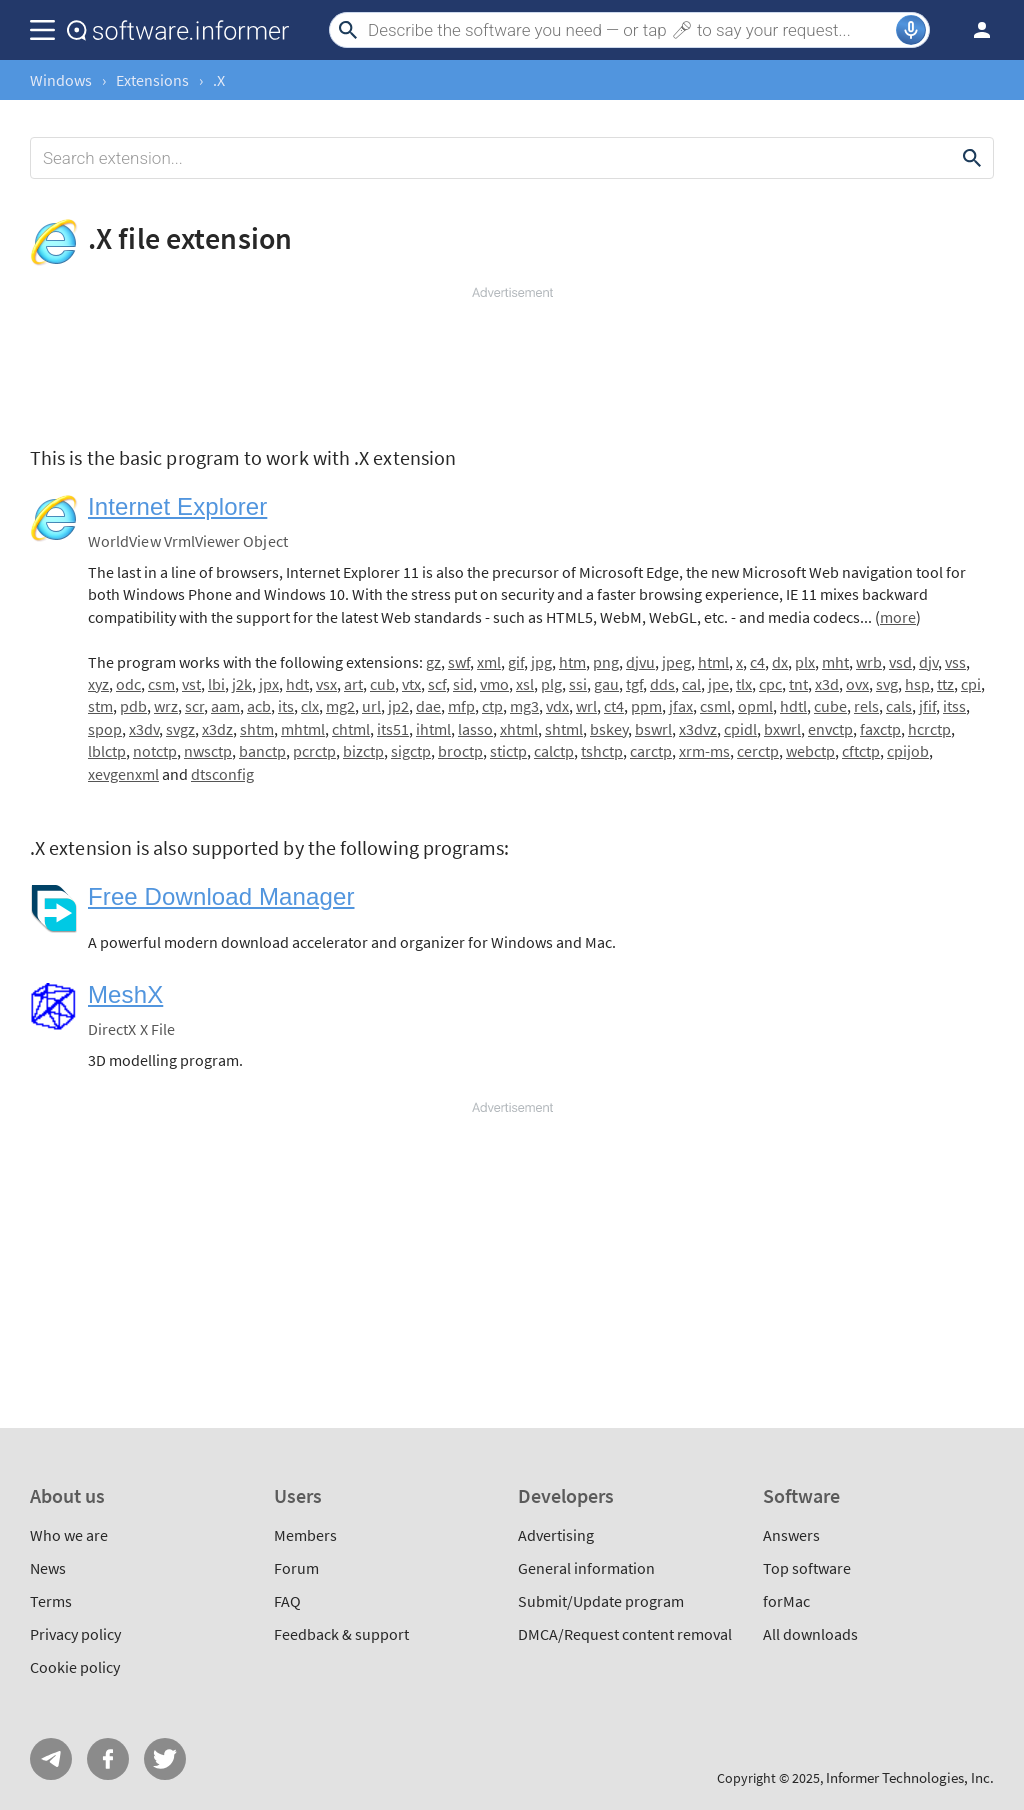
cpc (770, 684)
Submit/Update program (601, 1601)
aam (225, 706)
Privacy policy (75, 1634)
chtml (351, 729)
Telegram (51, 1759)
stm (100, 706)
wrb (869, 662)
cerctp (758, 751)
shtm (257, 729)
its (286, 706)
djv (928, 662)
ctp (492, 706)
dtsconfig (222, 774)
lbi (216, 684)
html (713, 662)
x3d (827, 684)
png (606, 662)
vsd (900, 662)
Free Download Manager (221, 896)
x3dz (217, 729)
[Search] (629, 30)
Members (305, 1535)
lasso (475, 729)
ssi (578, 684)
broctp (460, 751)
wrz (166, 706)
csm (161, 684)
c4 (757, 662)
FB (108, 1759)
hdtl (793, 706)
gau (606, 684)
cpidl (740, 729)
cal (691, 684)
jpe (718, 684)
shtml (564, 729)
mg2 (340, 706)
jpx (269, 684)
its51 (393, 729)
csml (715, 706)
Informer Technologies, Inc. (910, 1777)
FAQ (287, 1601)
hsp (917, 684)
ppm (646, 706)
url (371, 706)
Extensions (152, 80)
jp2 (398, 706)
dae (428, 706)
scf (437, 684)
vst (191, 684)
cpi (971, 684)
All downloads (810, 1634)
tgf (634, 684)
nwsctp (208, 751)
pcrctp (314, 751)
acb (259, 706)
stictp (508, 751)
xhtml (519, 729)
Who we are (69, 1535)
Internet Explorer (177, 506)
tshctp (602, 751)
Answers (791, 1535)
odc (128, 684)
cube (830, 706)
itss (954, 706)
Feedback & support (341, 1634)
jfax (681, 706)
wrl (586, 706)
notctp (155, 751)
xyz (98, 684)
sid (463, 684)
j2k (242, 684)
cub (382, 684)
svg (887, 684)
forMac (786, 1601)
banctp (262, 751)
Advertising (556, 1535)
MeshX (125, 994)
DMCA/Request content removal (625, 1634)
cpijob (908, 751)
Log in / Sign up (973, 30)
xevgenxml (123, 774)
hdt (297, 684)
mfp (461, 706)
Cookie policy (75, 1667)
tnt (798, 684)
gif (516, 662)
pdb (133, 706)
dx (780, 662)
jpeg (676, 662)
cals (899, 706)
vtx (411, 684)
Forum (296, 1568)
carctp (651, 751)
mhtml (303, 729)
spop (105, 729)
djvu (640, 662)
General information (586, 1568)
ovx (857, 684)
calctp (554, 751)
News (48, 1568)
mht (835, 662)
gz (433, 662)
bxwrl (782, 729)
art (353, 684)
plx (805, 662)
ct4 (614, 706)
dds (662, 684)
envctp (830, 729)
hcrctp (929, 729)
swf (459, 662)
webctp (810, 751)
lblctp (107, 751)
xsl (525, 684)
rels (866, 706)
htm (572, 662)
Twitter (165, 1759)
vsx (326, 684)
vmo (494, 684)
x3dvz (698, 729)
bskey (609, 729)
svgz (180, 729)
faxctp (880, 729)
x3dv (144, 729)
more (898, 617)
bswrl (653, 729)
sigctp (411, 751)
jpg (541, 662)
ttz (945, 684)
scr (194, 706)
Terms (51, 1601)
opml (755, 706)
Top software (807, 1568)
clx (310, 706)
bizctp (363, 751)
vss (955, 662)
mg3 (524, 706)
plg (551, 684)
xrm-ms (704, 751)
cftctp (861, 751)
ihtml (433, 729)
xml (489, 662)
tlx (744, 684)
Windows (61, 80)
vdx (557, 706)
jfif (927, 706)
